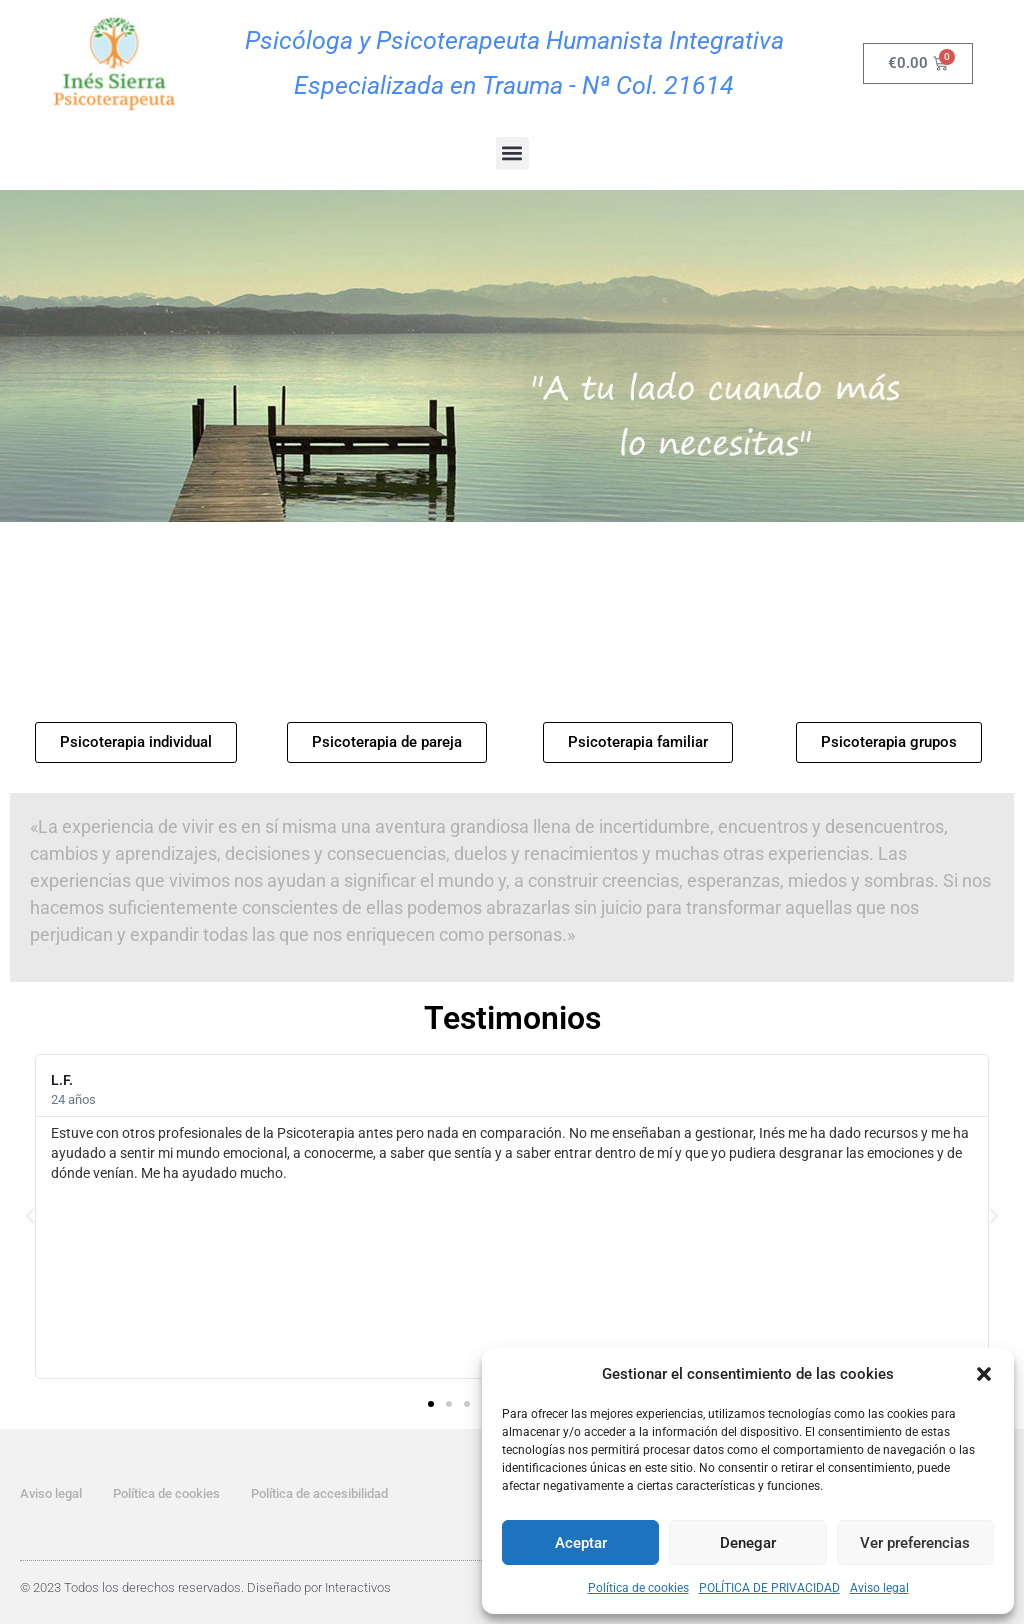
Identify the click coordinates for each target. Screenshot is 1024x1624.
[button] (984, 1374)
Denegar (748, 1543)
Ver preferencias (915, 1543)
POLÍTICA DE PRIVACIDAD (769, 1588)
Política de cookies (638, 1588)
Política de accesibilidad (319, 1493)
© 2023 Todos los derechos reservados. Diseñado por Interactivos (205, 1587)
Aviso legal (879, 1588)
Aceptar (581, 1543)
